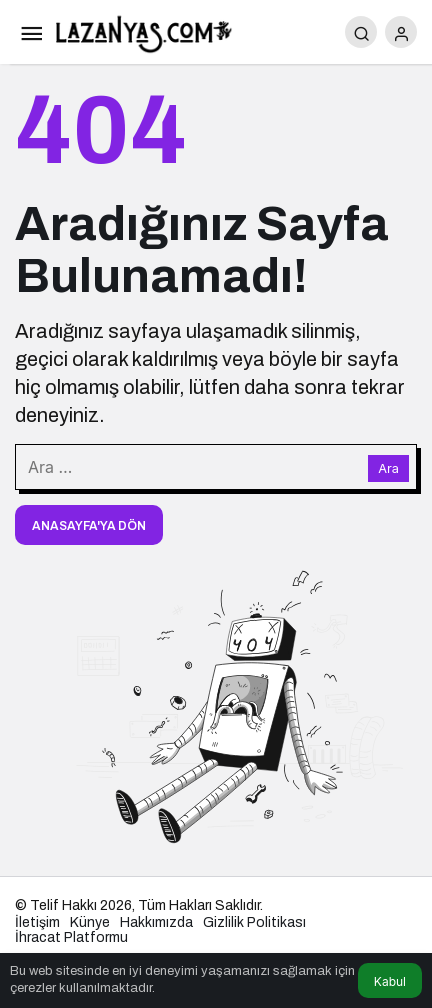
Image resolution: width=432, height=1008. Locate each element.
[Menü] (31, 32)
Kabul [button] (390, 981)
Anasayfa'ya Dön (89, 526)
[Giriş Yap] (401, 32)
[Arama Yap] (361, 32)
